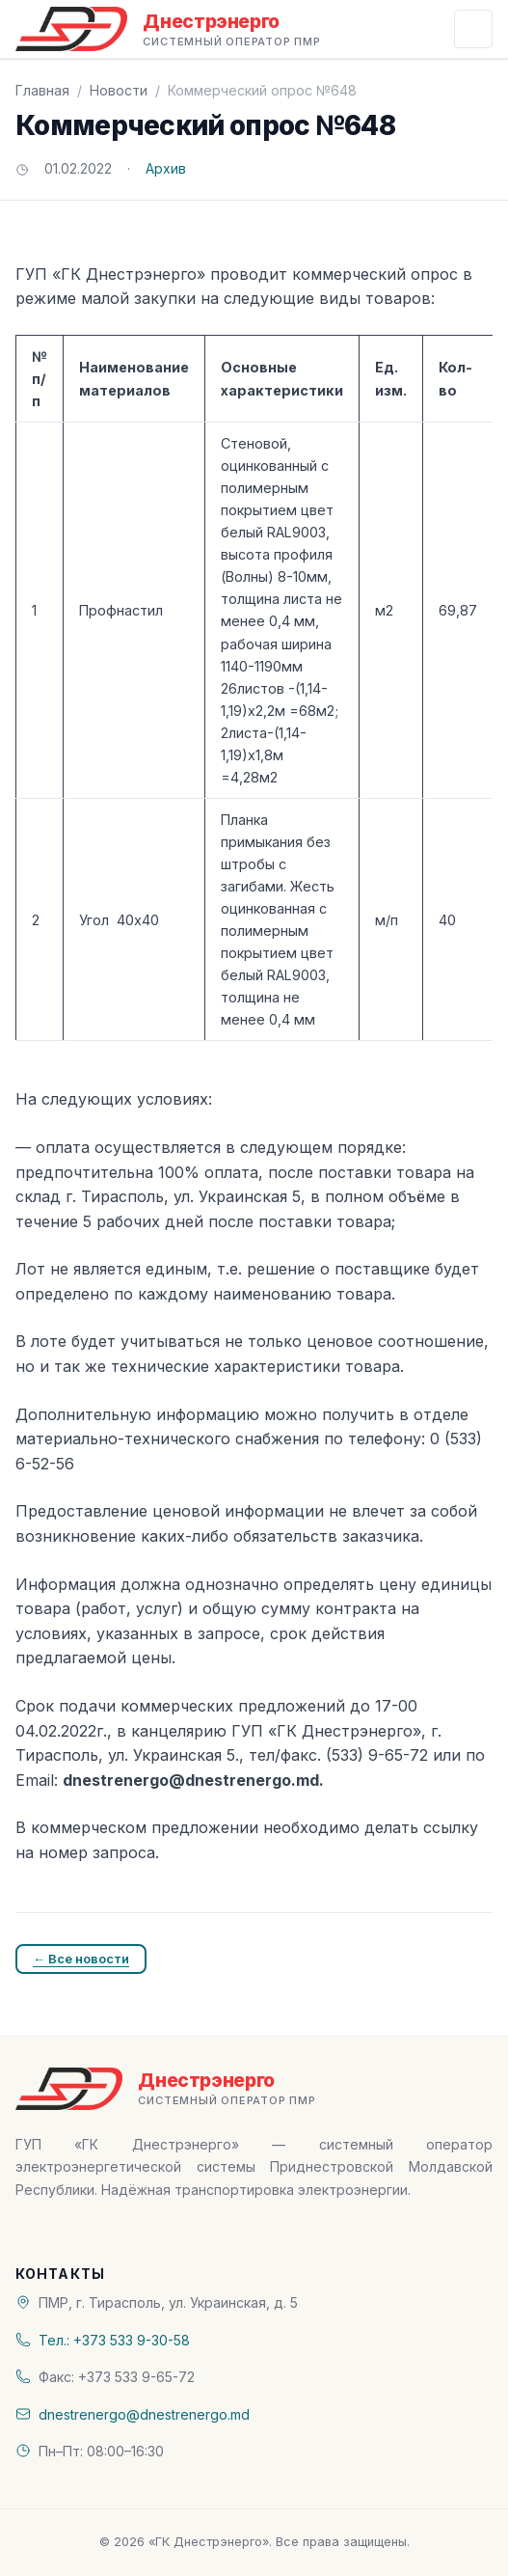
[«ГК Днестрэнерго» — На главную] (168, 29)
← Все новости (81, 1958)
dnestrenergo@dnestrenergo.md (144, 2414)
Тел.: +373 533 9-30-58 (114, 2340)
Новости (118, 90)
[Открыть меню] (473, 29)
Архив (166, 168)
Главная (42, 90)
